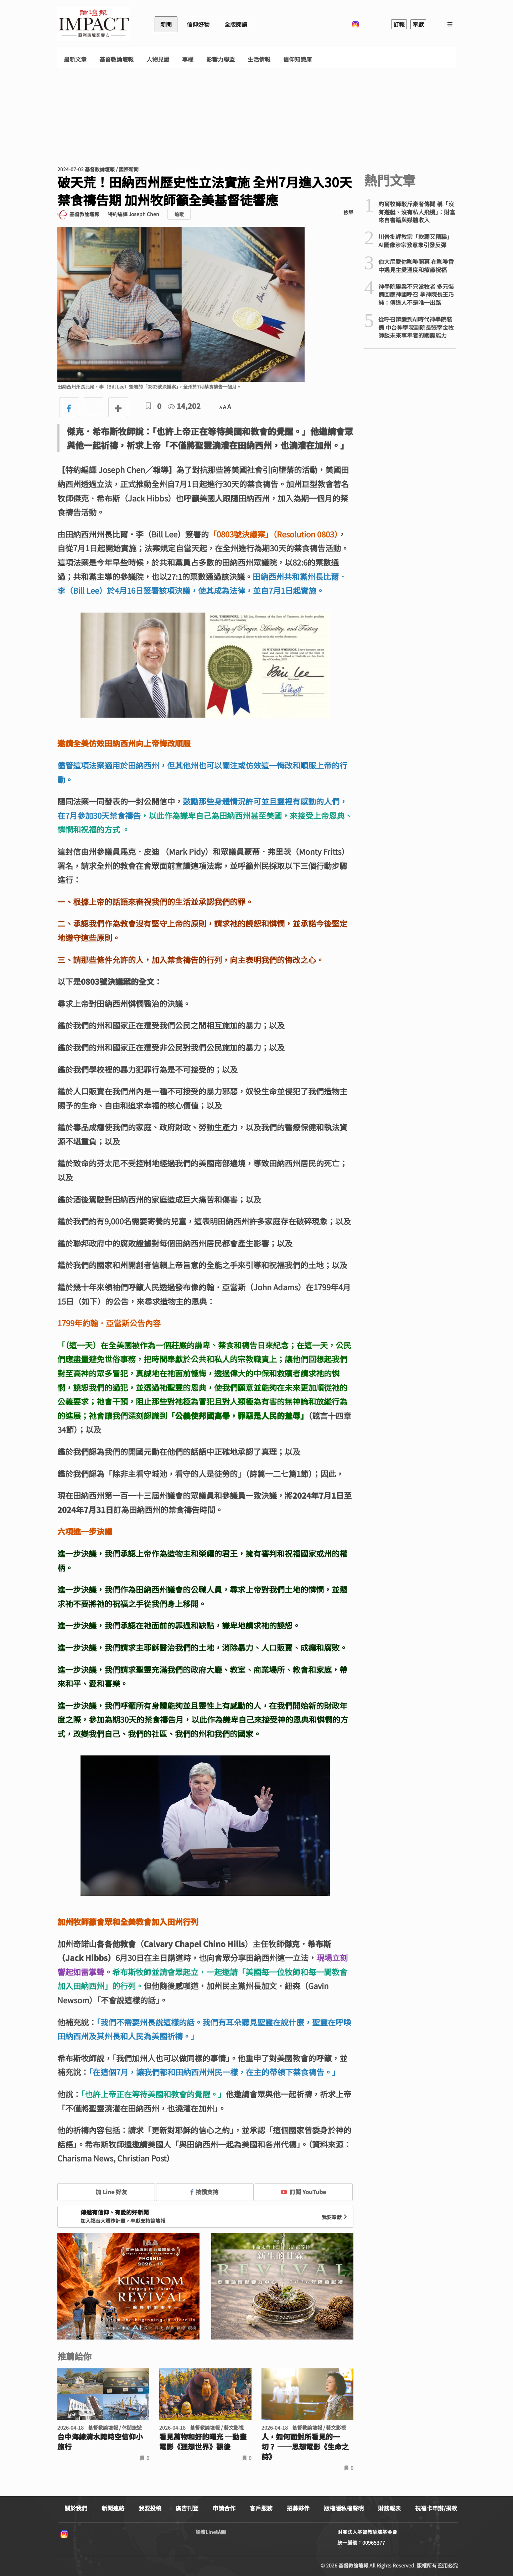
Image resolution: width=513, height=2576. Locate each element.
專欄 (187, 59)
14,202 (184, 406)
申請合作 (224, 2508)
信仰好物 (198, 24)
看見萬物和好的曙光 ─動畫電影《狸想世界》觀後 (203, 2442)
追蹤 (179, 214)
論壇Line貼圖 (211, 2531)
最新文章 (75, 59)
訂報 (399, 24)
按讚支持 (204, 2191)
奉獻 (418, 24)
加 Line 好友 (106, 2191)
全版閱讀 (235, 24)
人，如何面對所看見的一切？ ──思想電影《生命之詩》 (305, 2447)
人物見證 (157, 59)
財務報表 (389, 2508)
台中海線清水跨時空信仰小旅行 (100, 2442)
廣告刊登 (187, 2508)
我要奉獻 (335, 2217)
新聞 (166, 24)
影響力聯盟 (220, 59)
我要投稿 (150, 2508)
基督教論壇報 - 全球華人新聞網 (93, 24)
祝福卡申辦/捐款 (436, 2508)
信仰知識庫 (297, 59)
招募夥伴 (298, 2508)
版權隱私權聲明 (344, 2508)
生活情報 (259, 59)
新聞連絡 (113, 2508)
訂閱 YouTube (303, 2191)
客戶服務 (261, 2508)
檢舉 (348, 212)
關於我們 (75, 2508)
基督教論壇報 (116, 59)
